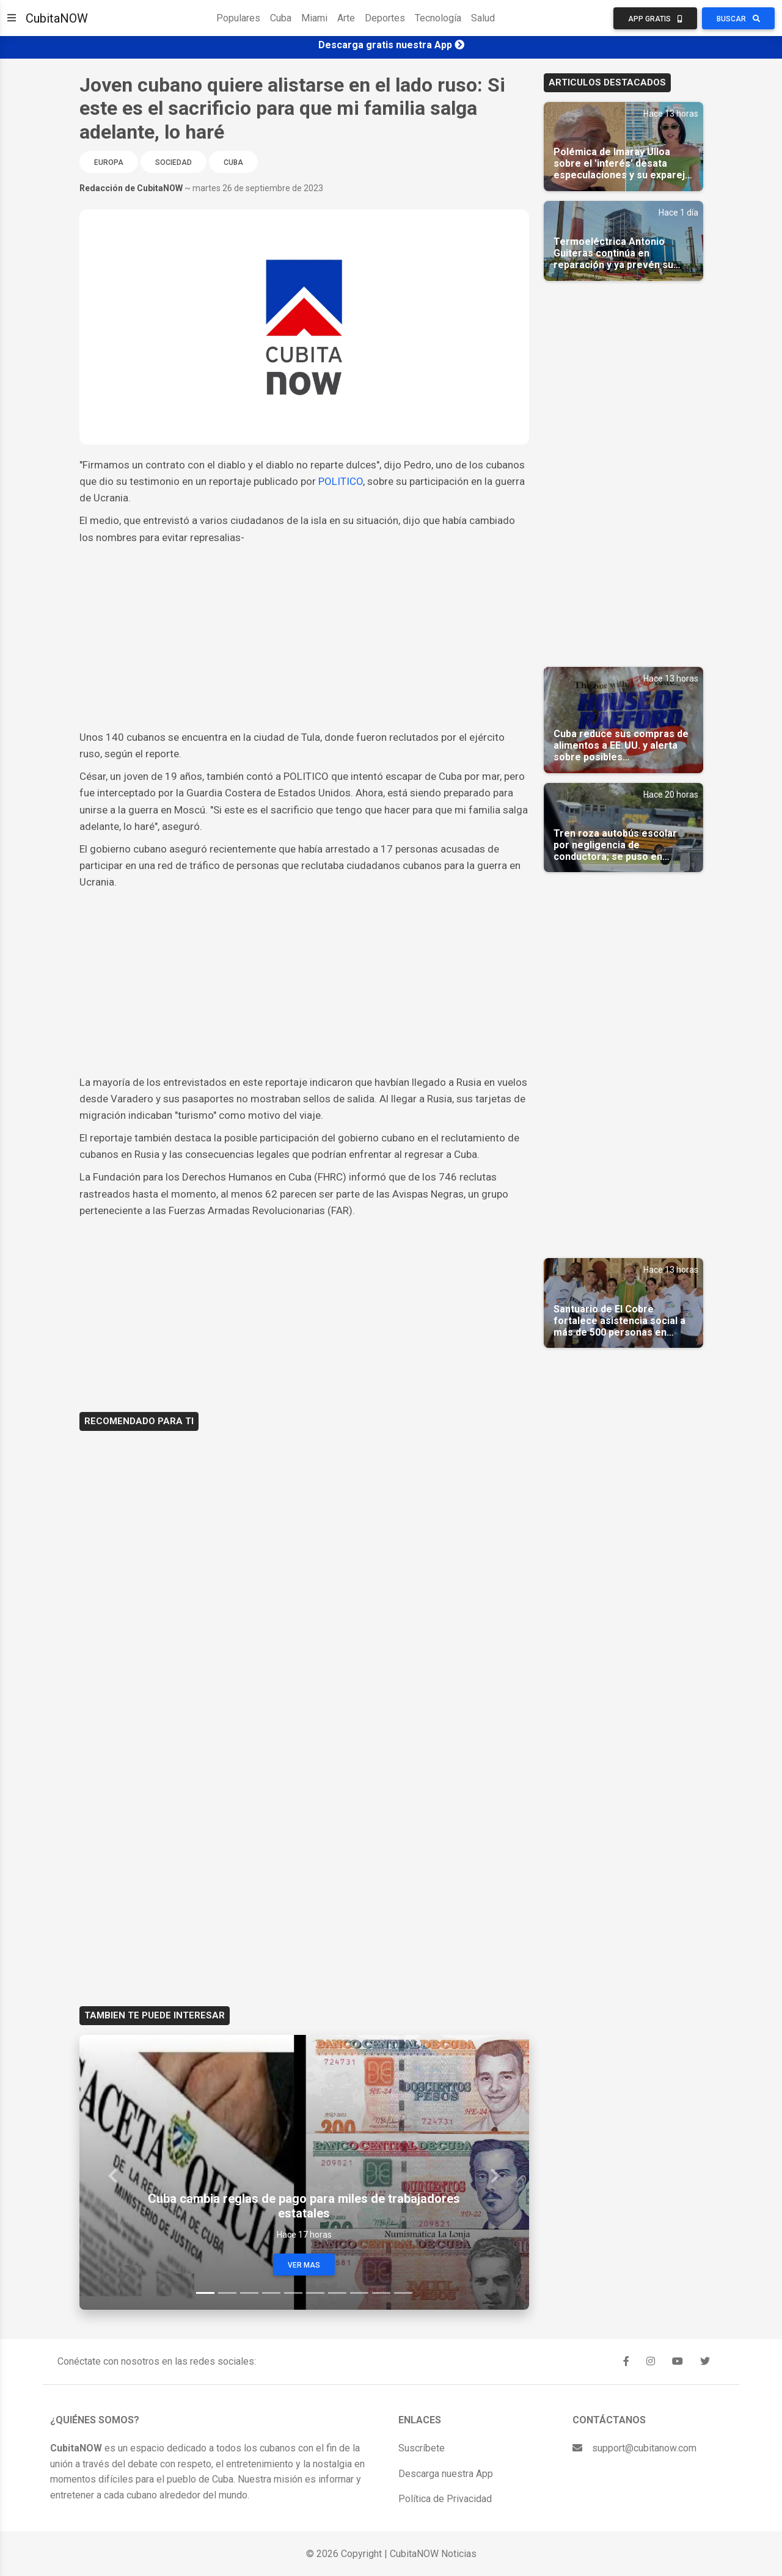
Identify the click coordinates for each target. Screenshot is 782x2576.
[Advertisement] (304, 637)
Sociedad (173, 162)
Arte (346, 18)
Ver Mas (304, 2265)
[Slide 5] (293, 2293)
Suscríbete (421, 2448)
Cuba (280, 18)
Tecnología (438, 18)
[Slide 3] (249, 2293)
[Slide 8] (359, 2293)
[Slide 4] (271, 2293)
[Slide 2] (227, 2293)
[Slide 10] (403, 2293)
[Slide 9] (381, 2293)
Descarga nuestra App (445, 2474)
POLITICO (340, 481)
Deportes (385, 18)
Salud (483, 18)
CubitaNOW (57, 18)
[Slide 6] (315, 2293)
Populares (238, 18)
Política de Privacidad (445, 2499)
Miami (314, 18)
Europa (108, 162)
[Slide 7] (337, 2293)
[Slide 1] (205, 2293)
